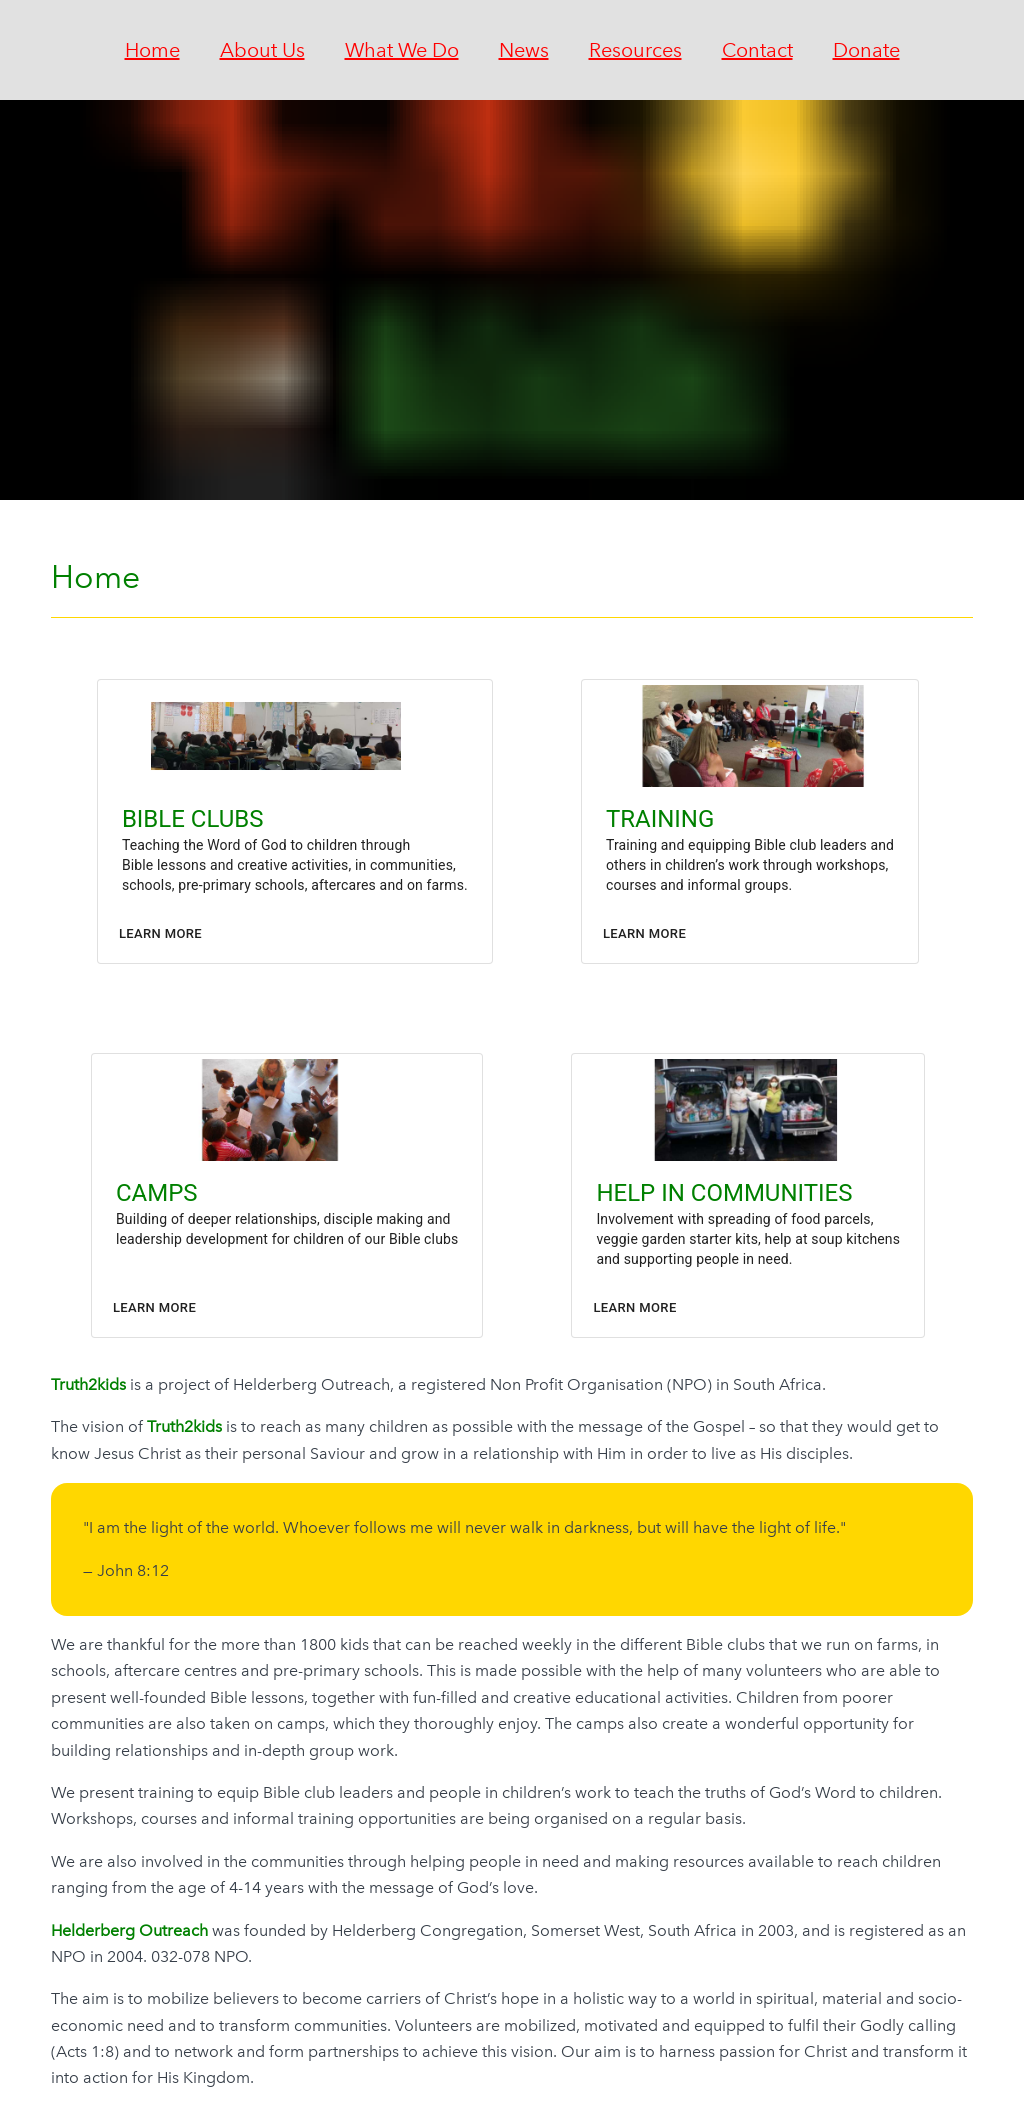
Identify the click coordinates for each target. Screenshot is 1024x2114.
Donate (866, 50)
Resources (635, 50)
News (524, 50)
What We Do (402, 50)
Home (152, 50)
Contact (757, 50)
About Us (262, 50)
